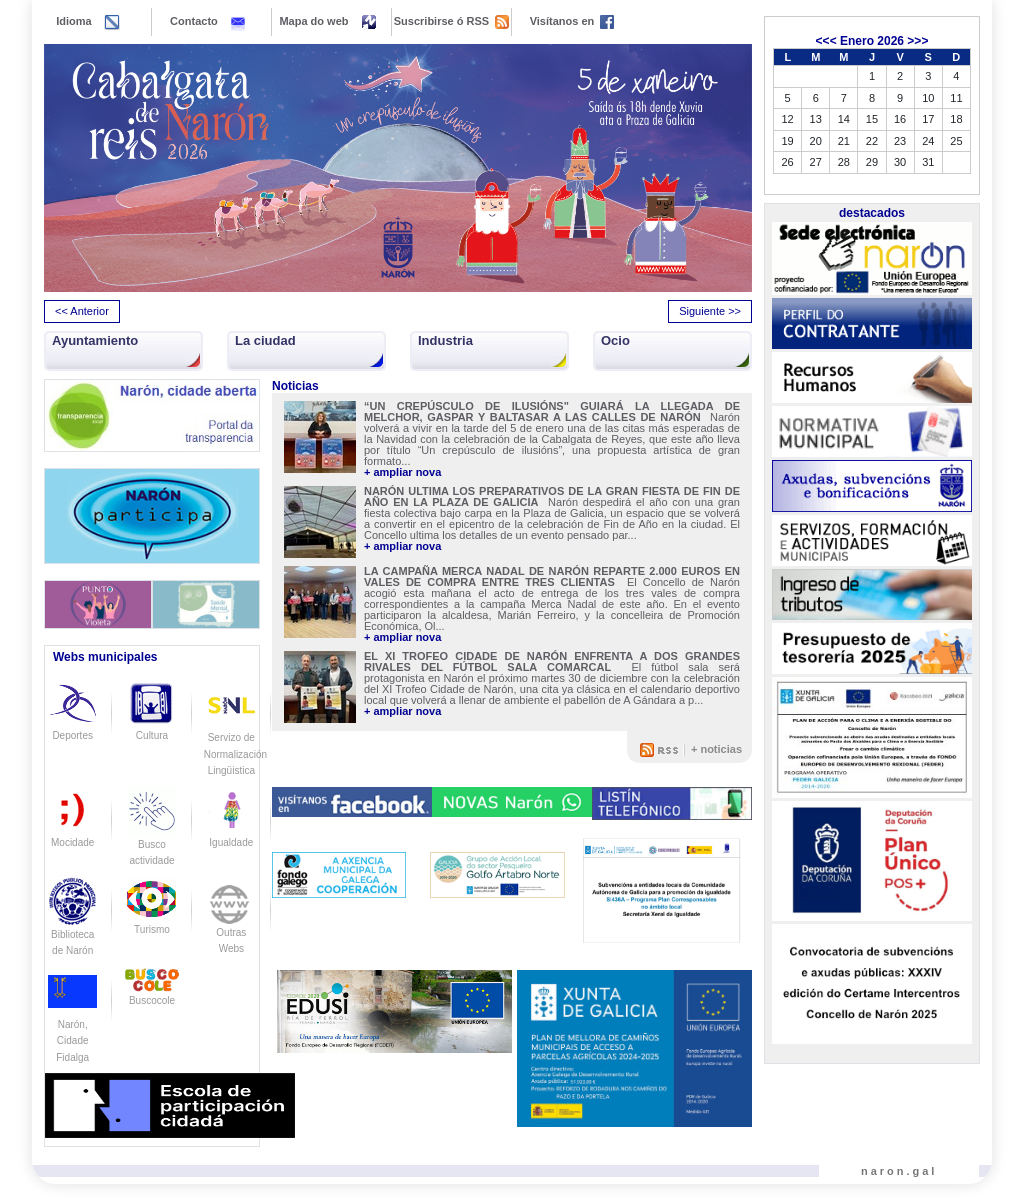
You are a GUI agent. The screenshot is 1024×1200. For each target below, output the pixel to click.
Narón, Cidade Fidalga (72, 1024)
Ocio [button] (615, 340)
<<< (826, 41)
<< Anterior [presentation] (82, 311)
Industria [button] (445, 340)
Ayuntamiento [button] (95, 340)
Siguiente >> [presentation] (710, 311)
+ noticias (716, 749)
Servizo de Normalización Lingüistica (235, 737)
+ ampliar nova (402, 472)
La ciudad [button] (265, 340)
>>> (917, 41)
